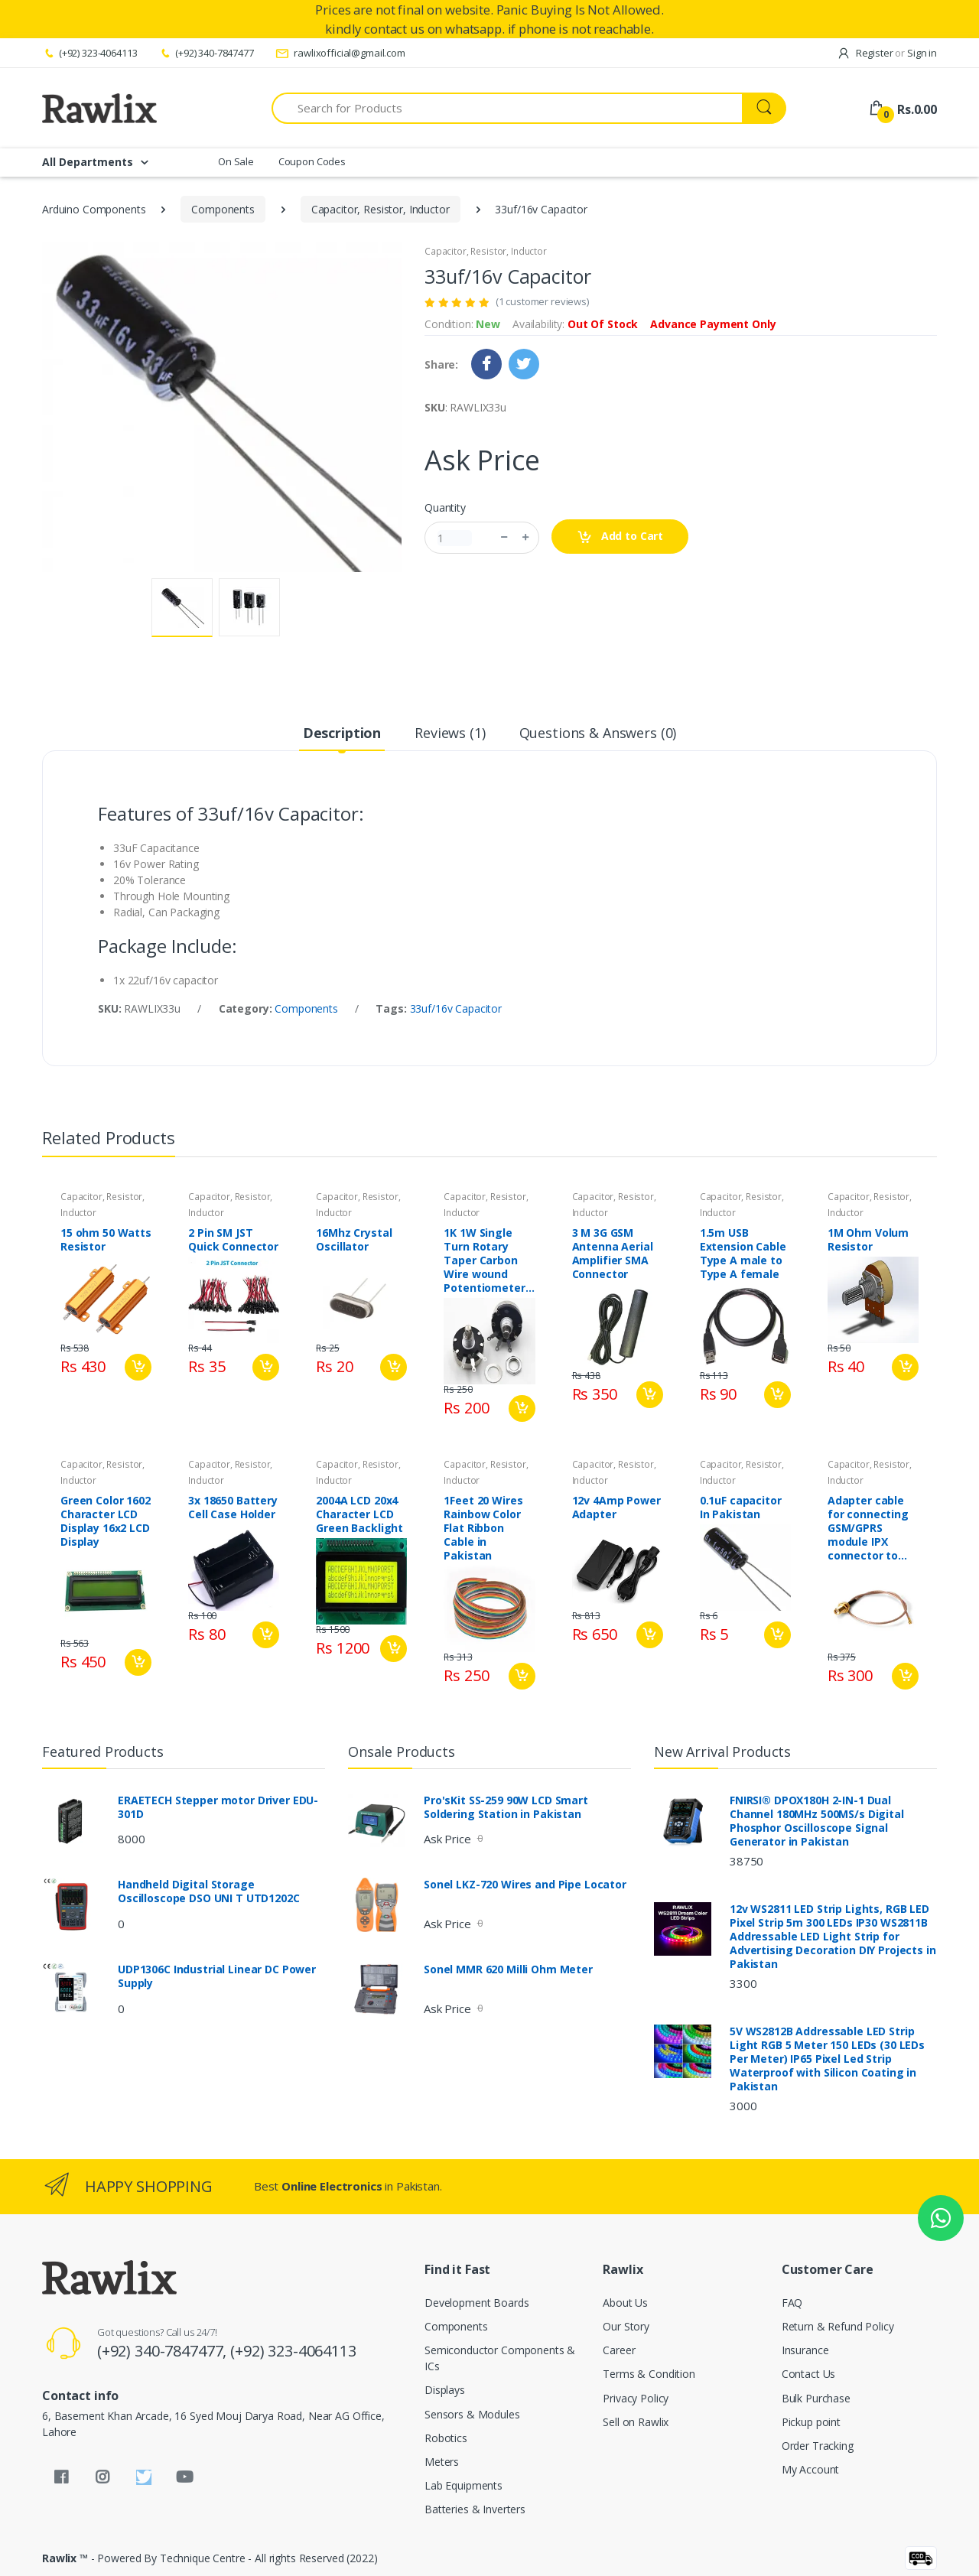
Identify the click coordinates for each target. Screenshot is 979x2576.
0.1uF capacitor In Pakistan (741, 1507)
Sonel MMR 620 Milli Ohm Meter (508, 1969)
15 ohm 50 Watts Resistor (105, 1240)
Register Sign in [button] (887, 53)
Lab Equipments (463, 2485)
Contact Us (809, 2373)
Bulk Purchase (816, 2398)
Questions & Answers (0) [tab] (598, 733)
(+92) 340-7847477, (163, 2350)
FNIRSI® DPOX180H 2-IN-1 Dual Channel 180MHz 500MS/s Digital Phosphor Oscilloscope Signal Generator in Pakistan (817, 1821)
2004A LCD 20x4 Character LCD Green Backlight (359, 1514)
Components (223, 209)
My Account (811, 2469)
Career (619, 2350)
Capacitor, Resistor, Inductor (380, 209)
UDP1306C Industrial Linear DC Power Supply (217, 1976)
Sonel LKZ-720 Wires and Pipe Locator (525, 1884)
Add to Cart (620, 537)
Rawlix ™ (65, 2558)
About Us (625, 2302)
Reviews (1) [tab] (450, 733)
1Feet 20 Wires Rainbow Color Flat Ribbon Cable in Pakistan (483, 1528)
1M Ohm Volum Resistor (868, 1240)
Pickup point (811, 2422)
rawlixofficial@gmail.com (340, 53)
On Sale (236, 161)
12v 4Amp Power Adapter (616, 1507)
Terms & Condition (649, 2373)
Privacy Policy (635, 2398)
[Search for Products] (507, 108)
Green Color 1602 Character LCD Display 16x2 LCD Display (105, 1521)
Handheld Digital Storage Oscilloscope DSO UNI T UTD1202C (209, 1891)
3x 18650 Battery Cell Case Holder (233, 1507)
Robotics (445, 2438)
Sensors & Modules (472, 2414)
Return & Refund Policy (838, 2326)
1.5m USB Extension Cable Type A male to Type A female (743, 1253)
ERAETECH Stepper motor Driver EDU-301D (218, 1807)
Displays (444, 2389)
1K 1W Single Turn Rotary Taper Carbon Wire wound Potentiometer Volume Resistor (488, 1260)
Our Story (626, 2326)
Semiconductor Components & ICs (499, 2358)
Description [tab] (342, 733)
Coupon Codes (312, 161)
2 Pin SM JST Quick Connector (233, 1240)
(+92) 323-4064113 (89, 53)
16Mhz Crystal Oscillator (354, 1240)
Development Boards (476, 2302)
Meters (441, 2461)
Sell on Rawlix (635, 2422)
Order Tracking (818, 2445)
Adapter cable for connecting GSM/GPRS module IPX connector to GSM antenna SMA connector (868, 1528)
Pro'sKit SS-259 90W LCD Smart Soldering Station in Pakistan (506, 1807)
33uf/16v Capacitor (456, 1008)
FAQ (792, 2302)
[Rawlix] (99, 107)
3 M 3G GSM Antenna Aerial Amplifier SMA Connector (612, 1253)
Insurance (805, 2350)
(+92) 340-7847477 (205, 53)
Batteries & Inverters (474, 2509)
